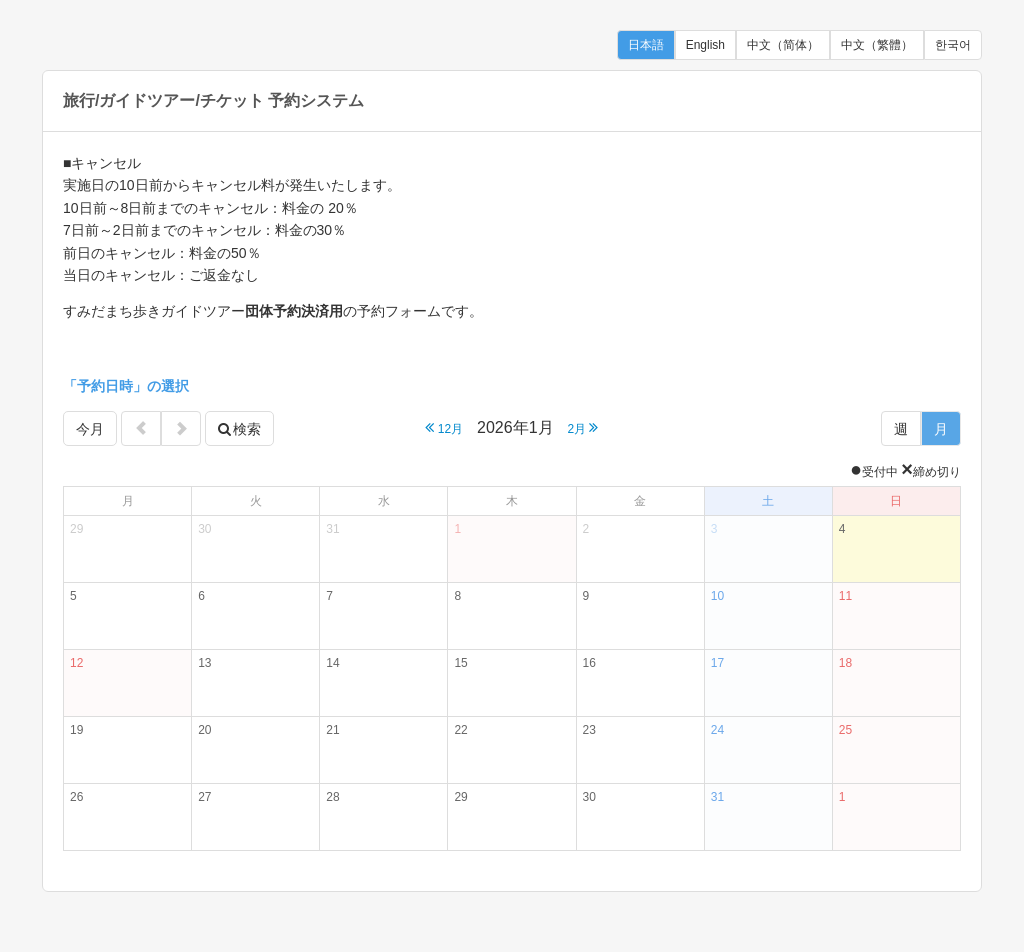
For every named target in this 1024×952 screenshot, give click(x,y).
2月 (582, 427)
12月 (444, 427)
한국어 (953, 45)
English (705, 45)
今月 (90, 429)
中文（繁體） (877, 45)
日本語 (646, 45)
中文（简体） (783, 45)
